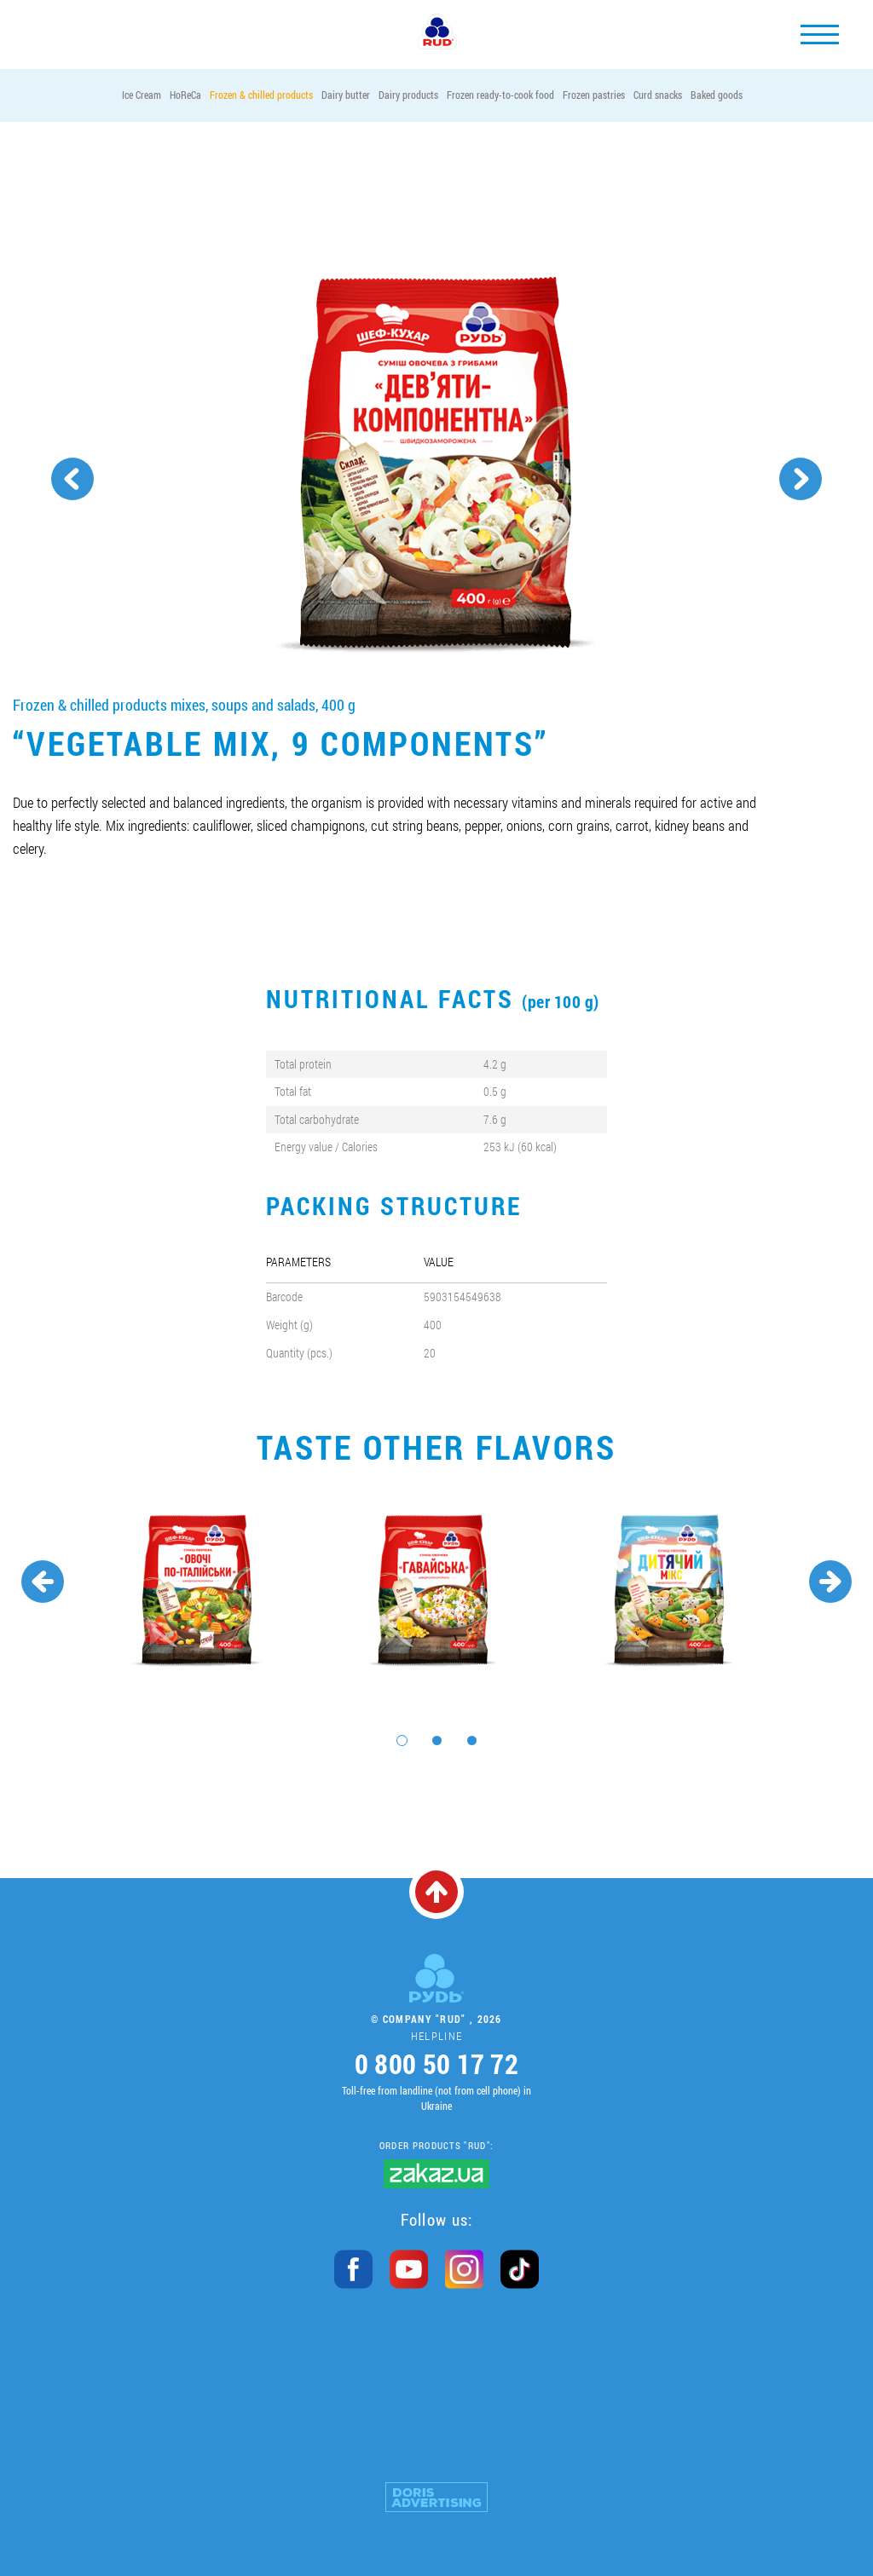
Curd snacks (657, 94)
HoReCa (185, 94)
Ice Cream (141, 94)
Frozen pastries (594, 94)
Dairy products (408, 94)
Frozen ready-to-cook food (500, 94)
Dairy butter (345, 94)
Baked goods (717, 94)
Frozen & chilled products (261, 94)
